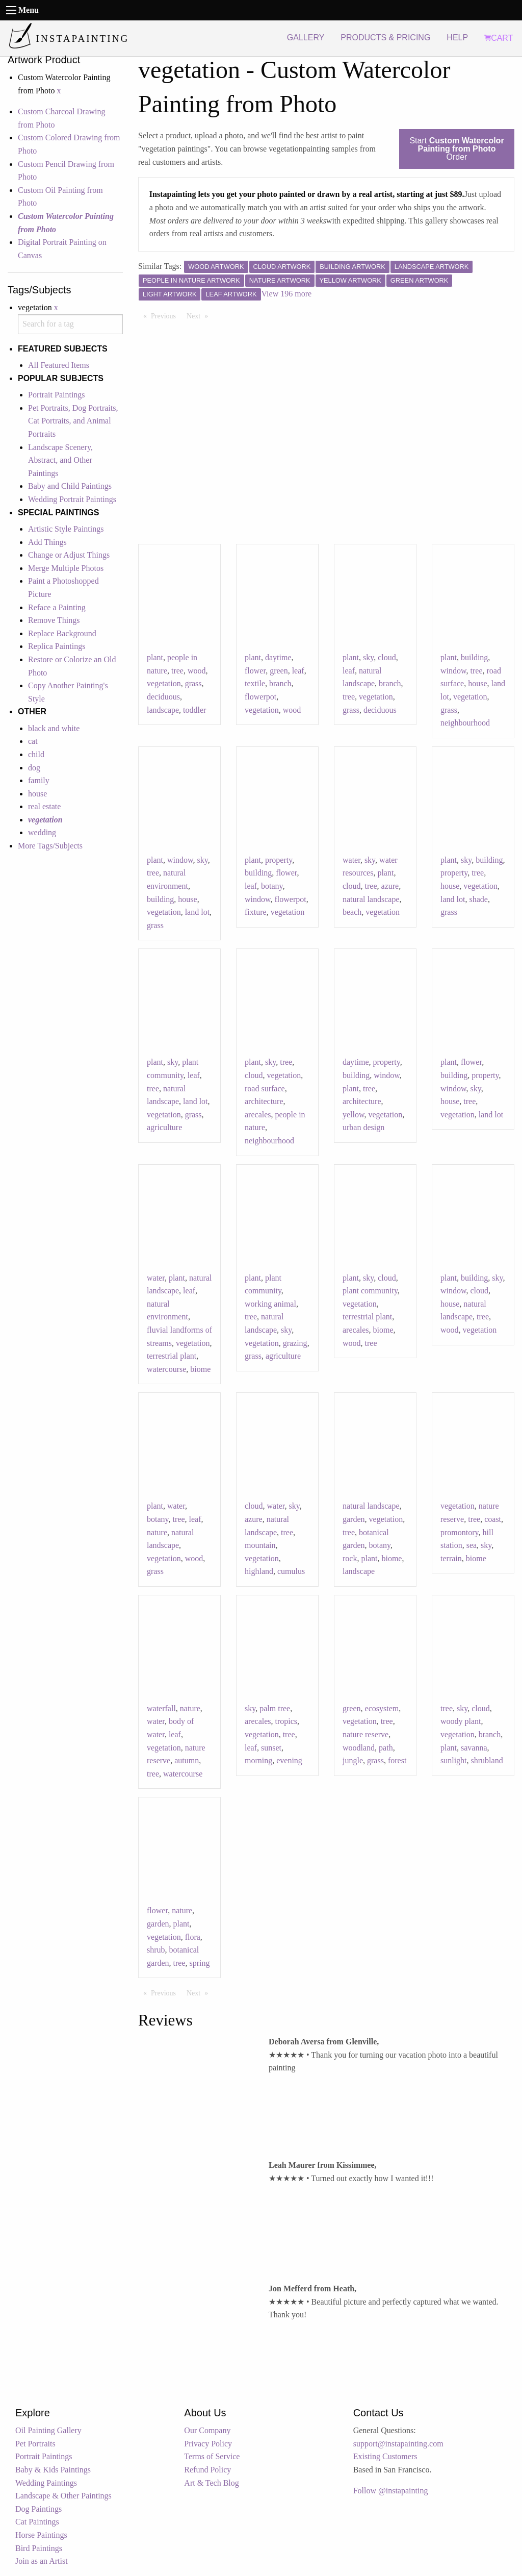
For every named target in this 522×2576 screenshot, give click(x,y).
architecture (264, 1101)
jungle (353, 1760)
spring (200, 1963)
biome (200, 1369)
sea (471, 1545)
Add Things (47, 542)
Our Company (207, 2430)
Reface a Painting (57, 607)
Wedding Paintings (46, 2483)
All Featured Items (58, 365)
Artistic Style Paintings (65, 528)
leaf (298, 670)
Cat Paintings (37, 2521)
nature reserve (365, 1734)
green (279, 670)
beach (352, 912)
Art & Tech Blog (211, 2483)
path (386, 1747)
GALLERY (306, 37)
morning (258, 1760)
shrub (156, 1949)
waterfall (161, 1708)
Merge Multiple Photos (65, 568)
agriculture (164, 1127)
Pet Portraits (35, 2443)
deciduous (163, 696)
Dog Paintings (38, 2509)
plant (155, 657)
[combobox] (70, 324)
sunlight (453, 1760)
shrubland (487, 1760)
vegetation (164, 683)
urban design (363, 1127)
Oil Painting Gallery (48, 2430)
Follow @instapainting (390, 2490)
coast (492, 1519)
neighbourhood (465, 722)
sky (368, 657)
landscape (163, 710)
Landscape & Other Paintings (63, 2495)
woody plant (460, 1721)
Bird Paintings (38, 2548)
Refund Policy (207, 2469)
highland (259, 1571)
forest (397, 1760)
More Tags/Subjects (50, 845)
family (38, 780)
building (474, 657)
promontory (459, 1532)
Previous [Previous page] (166, 315)
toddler (194, 710)
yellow (353, 1114)
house (37, 793)
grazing (295, 1343)
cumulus (291, 1571)
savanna (474, 1747)
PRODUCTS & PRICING (385, 37)
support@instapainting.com (398, 2443)
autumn (186, 1760)
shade (478, 899)
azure (390, 886)
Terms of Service (212, 2456)
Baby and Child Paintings (70, 486)
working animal (270, 1303)
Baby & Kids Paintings (53, 2469)
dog (34, 767)
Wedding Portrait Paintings (72, 499)
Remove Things (54, 620)
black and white (54, 728)
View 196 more (287, 293)
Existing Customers (385, 2456)
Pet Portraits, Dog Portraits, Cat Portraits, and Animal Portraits (73, 421)
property (278, 860)
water (351, 860)
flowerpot (260, 696)
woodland (359, 1747)
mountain (260, 1545)
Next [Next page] (200, 315)
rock (350, 1558)
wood (197, 670)
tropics (286, 1721)
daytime (278, 657)
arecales (258, 1114)
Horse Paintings (41, 2535)
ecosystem (382, 1708)
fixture (256, 912)
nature (157, 1532)
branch (280, 683)
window (453, 670)
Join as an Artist (41, 2561)
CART (498, 38)
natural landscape (371, 899)
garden (354, 1519)
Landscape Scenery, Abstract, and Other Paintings (60, 460)
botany (272, 886)
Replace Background (62, 633)
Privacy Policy (208, 2443)
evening (289, 1760)
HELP (457, 37)
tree (177, 670)
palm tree (274, 1708)
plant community (370, 1290)
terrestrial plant (171, 1356)
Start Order (456, 148)
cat (33, 741)
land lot (197, 912)
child (36, 754)
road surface (265, 1088)
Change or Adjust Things (69, 555)
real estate (44, 806)
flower (255, 670)
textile (255, 683)
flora (192, 1937)
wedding (42, 832)
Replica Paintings (56, 646)
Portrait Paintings (56, 394)
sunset (271, 1747)
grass (193, 683)
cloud (387, 657)
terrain (451, 1558)
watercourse (166, 1369)
